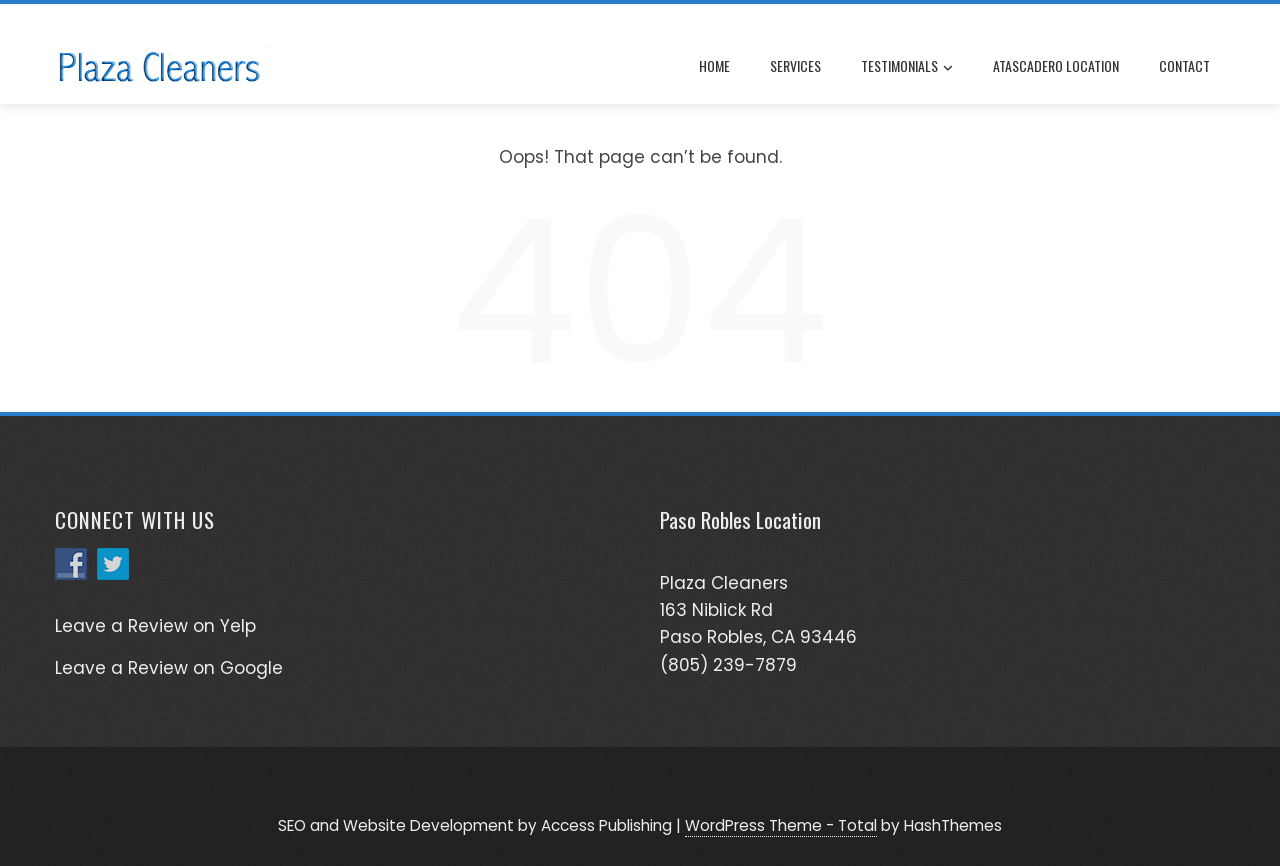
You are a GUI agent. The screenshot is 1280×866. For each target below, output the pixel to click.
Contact (1184, 65)
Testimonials (907, 67)
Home (714, 65)
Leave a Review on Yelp (155, 626)
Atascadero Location (1056, 65)
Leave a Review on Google (169, 668)
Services (795, 65)
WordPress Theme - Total (781, 825)
